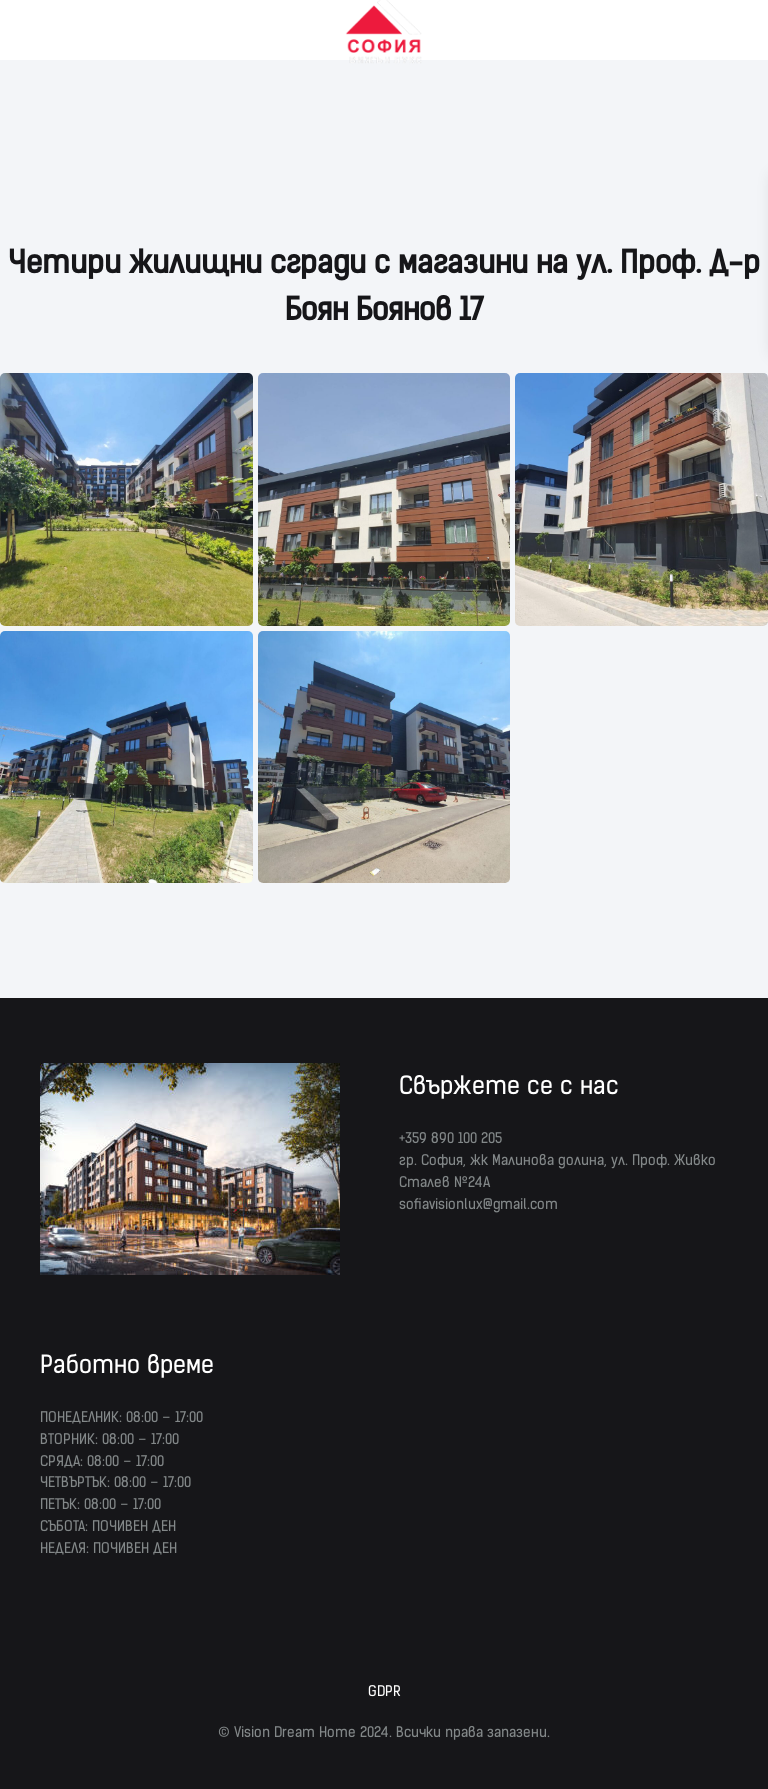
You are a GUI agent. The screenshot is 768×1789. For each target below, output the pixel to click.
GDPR (384, 1691)
